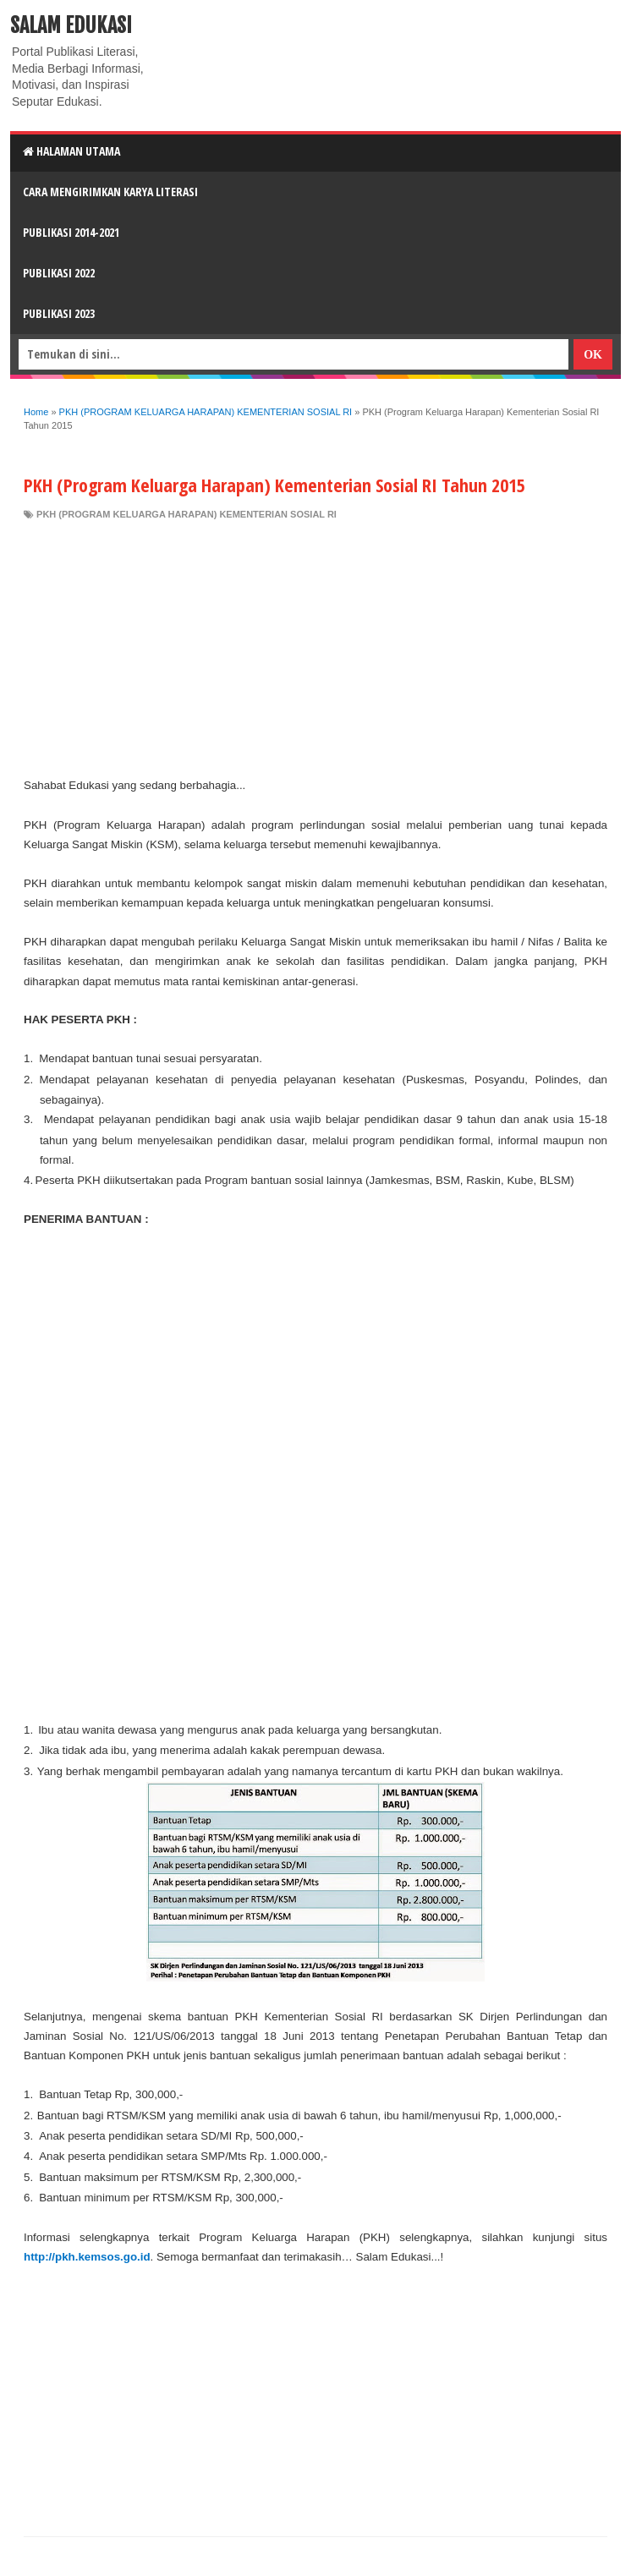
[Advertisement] (315, 648)
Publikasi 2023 (59, 313)
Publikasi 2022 (59, 273)
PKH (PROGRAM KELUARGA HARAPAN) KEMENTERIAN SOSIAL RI (186, 514)
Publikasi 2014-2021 (71, 232)
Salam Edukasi (71, 25)
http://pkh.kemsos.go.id (87, 2256)
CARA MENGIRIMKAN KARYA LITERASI (110, 192)
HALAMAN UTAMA (71, 151)
